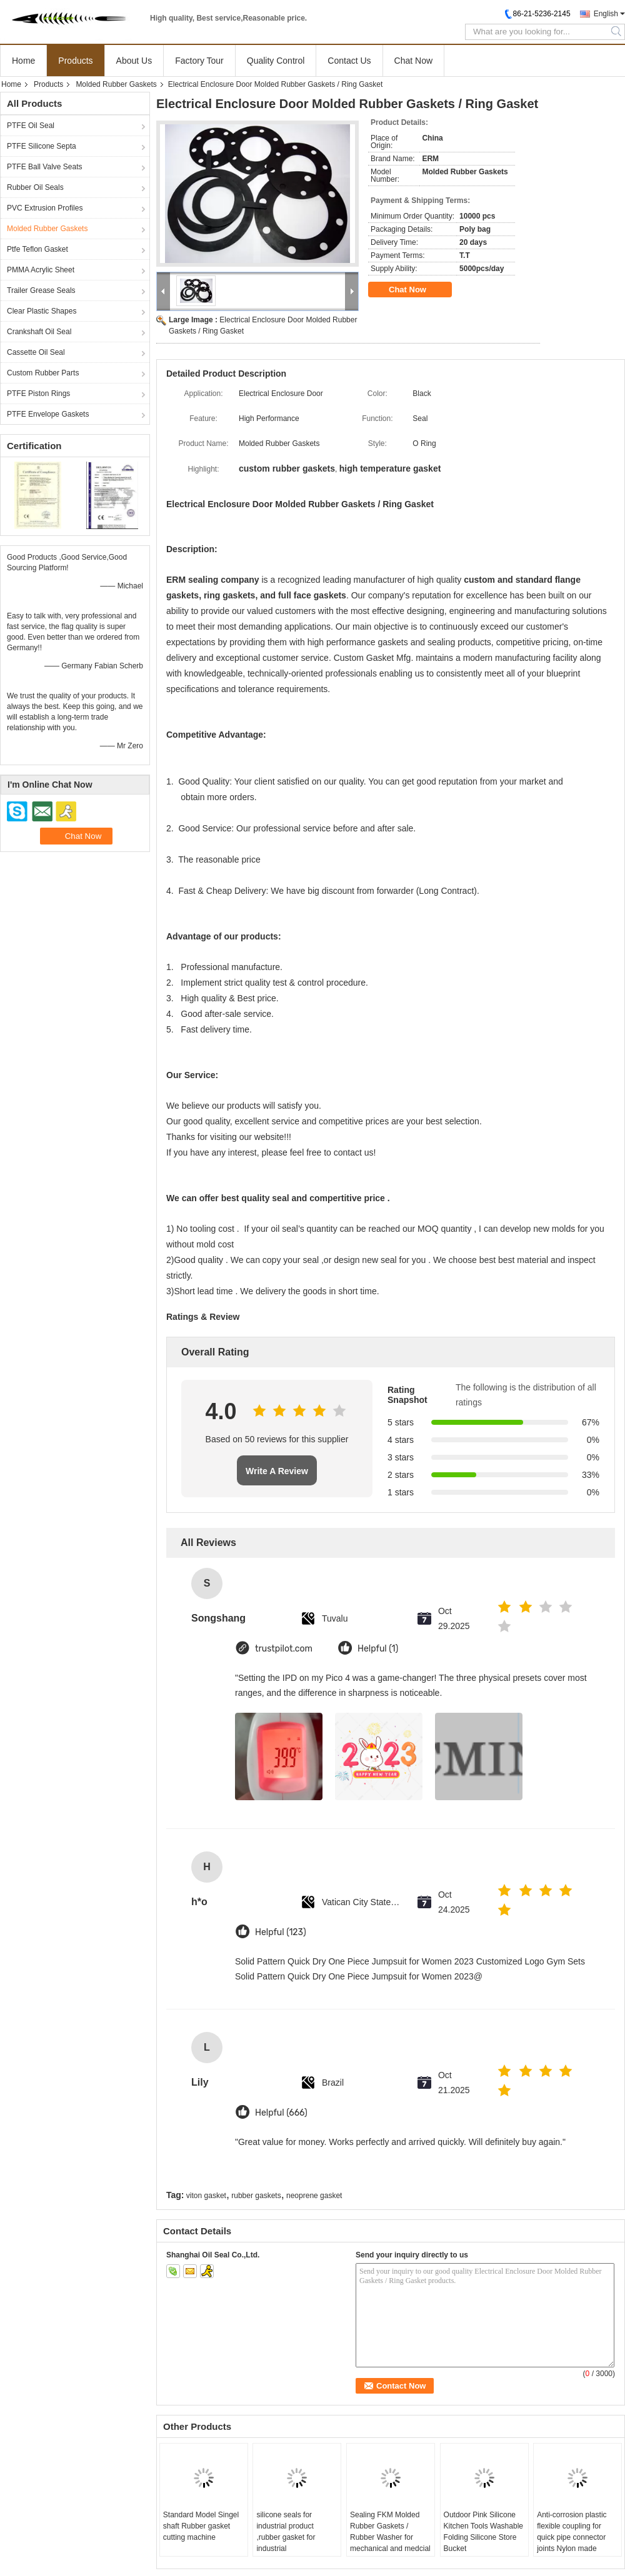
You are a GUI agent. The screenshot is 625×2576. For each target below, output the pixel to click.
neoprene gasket (314, 2195)
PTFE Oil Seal (30, 125)
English (606, 13)
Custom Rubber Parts (43, 373)
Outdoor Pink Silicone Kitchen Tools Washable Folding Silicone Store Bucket (483, 2531)
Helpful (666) (281, 2113)
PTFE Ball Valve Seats (44, 166)
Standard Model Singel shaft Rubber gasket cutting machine (201, 2526)
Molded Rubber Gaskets (116, 84)
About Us (134, 61)
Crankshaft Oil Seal (39, 331)
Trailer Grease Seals (41, 290)
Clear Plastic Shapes (41, 311)
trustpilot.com (283, 1648)
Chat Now (413, 61)
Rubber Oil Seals (35, 187)
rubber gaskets (256, 2195)
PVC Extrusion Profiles (44, 208)
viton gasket (206, 2195)
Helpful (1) (378, 1648)
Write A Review (277, 1471)
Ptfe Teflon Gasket (37, 249)
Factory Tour (199, 61)
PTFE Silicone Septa (41, 146)
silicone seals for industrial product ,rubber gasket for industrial (285, 2531)
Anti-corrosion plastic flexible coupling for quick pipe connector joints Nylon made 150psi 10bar (571, 2537)
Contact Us (349, 61)
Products (75, 61)
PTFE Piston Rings (38, 393)
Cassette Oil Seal (36, 352)
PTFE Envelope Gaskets (48, 414)
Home (23, 61)
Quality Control (276, 61)
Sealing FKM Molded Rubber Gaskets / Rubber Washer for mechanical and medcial (390, 2531)
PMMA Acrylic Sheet (40, 269)
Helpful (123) (280, 1932)
